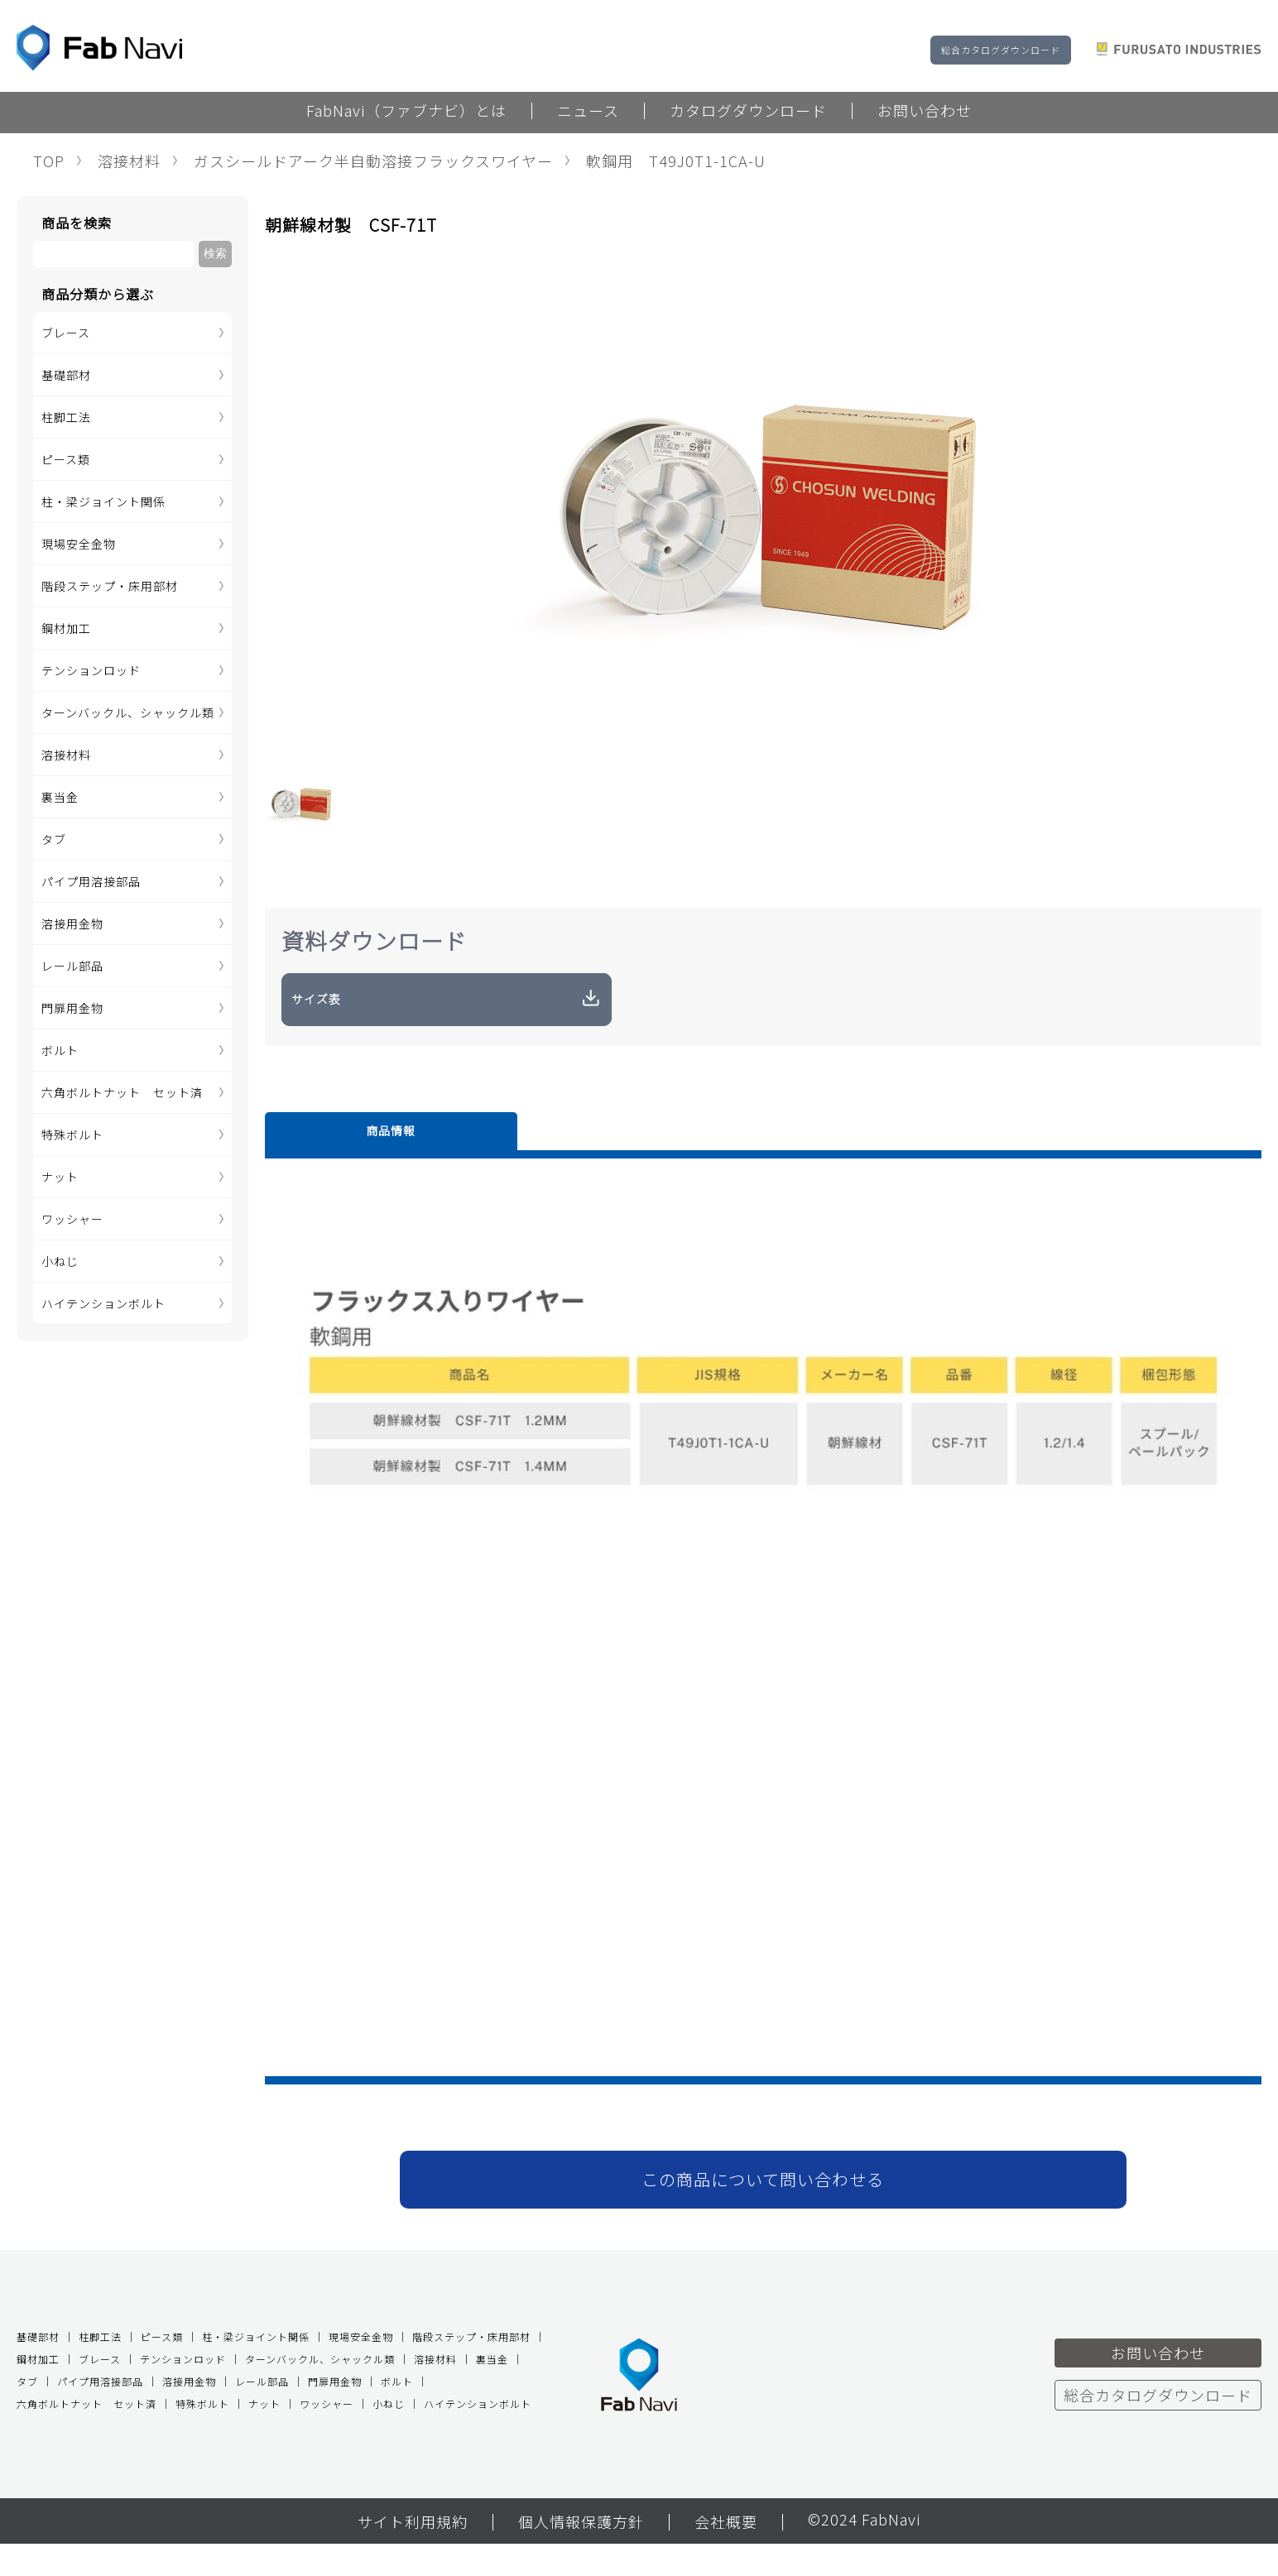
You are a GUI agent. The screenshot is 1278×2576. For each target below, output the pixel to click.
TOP (49, 160)
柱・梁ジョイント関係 (103, 501)
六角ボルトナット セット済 (122, 1092)
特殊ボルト (72, 1134)
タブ (53, 839)
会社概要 (725, 2554)
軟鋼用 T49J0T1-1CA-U (676, 160)
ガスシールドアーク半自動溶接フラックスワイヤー (373, 160)
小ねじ (60, 1261)
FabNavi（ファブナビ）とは (406, 112)
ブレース (65, 332)
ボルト (60, 1050)
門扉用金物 (72, 1008)
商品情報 (323, 1158)
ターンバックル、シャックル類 (127, 712)
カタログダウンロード (748, 112)
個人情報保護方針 (581, 2554)
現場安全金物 (78, 543)
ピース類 (65, 459)
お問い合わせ (924, 112)
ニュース (588, 112)
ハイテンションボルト (103, 1303)
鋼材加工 (66, 628)
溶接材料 (129, 160)
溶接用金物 (72, 923)
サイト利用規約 (413, 2554)
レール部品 (72, 965)
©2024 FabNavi (864, 2553)
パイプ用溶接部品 (91, 881)
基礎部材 (66, 375)
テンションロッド (91, 670)
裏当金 (60, 797)
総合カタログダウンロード (1000, 49)
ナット (60, 1176)
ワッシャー (72, 1219)
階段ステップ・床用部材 (109, 586)
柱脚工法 (66, 417)
